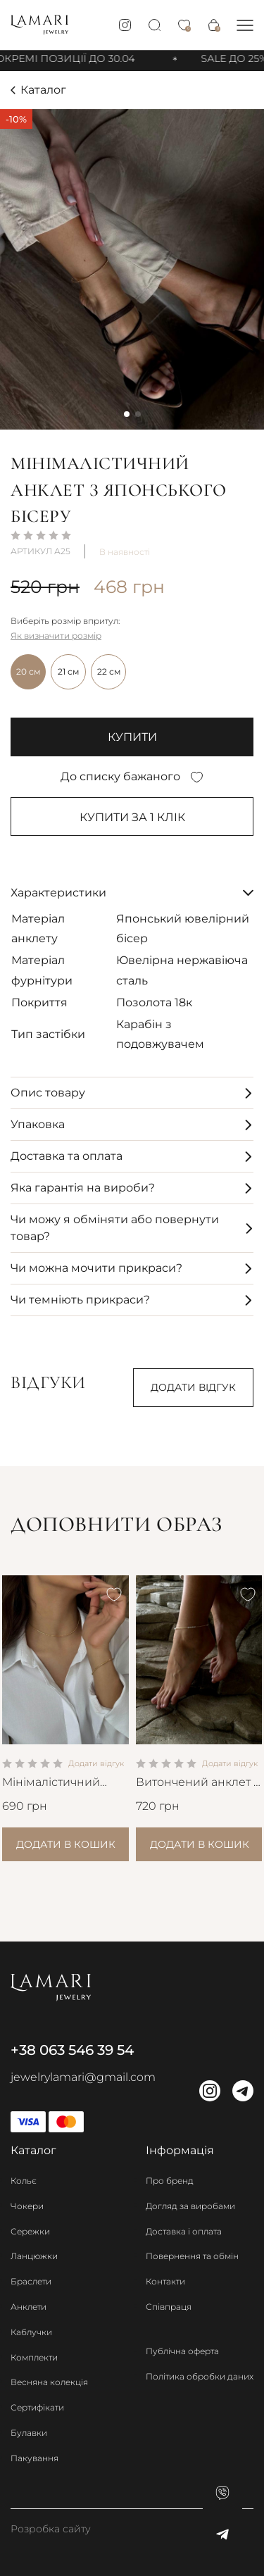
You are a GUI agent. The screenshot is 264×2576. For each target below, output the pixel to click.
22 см (108, 671)
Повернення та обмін (192, 2256)
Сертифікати (37, 2407)
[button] (245, 25)
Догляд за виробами (190, 2206)
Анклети (28, 2306)
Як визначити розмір (56, 635)
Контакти (165, 2281)
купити (132, 737)
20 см (28, 671)
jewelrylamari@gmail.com (83, 2077)
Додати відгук (193, 1387)
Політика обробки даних (199, 2376)
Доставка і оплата (184, 2231)
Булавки (29, 2432)
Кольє (24, 2180)
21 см (68, 671)
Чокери (27, 2206)
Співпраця (168, 2306)
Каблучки (31, 2332)
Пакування (34, 2458)
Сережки (30, 2231)
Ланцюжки (34, 2256)
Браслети (31, 2281)
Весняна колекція (49, 2382)
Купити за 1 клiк (132, 817)
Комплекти (34, 2357)
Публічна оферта (182, 2351)
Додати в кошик (65, 1844)
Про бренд (170, 2180)
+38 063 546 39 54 (72, 2050)
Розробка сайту (51, 2528)
